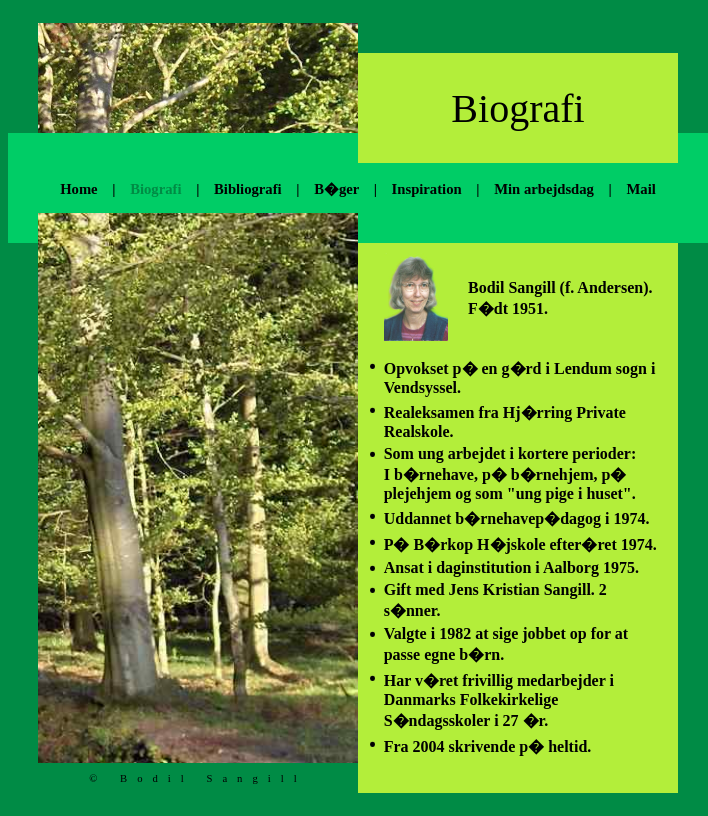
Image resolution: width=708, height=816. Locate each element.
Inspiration (427, 189)
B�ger (336, 189)
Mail (640, 189)
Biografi (155, 189)
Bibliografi (248, 189)
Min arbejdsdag (544, 189)
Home (78, 189)
